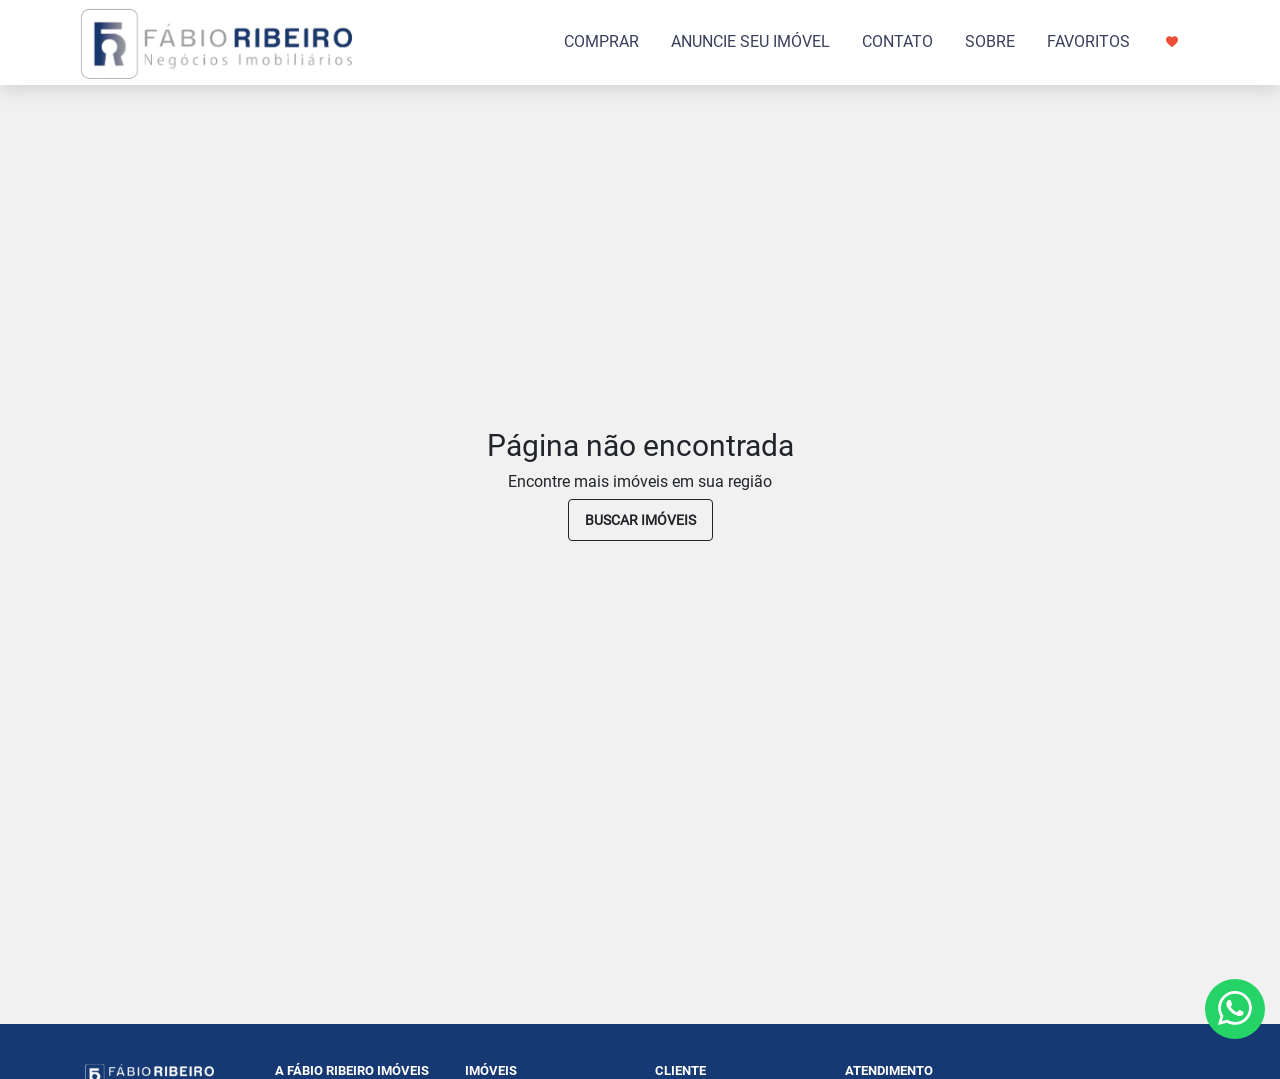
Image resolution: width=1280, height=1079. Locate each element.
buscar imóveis (640, 520)
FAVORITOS (1112, 41)
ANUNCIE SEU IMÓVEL (750, 41)
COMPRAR (601, 41)
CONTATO (897, 41)
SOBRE (990, 41)
